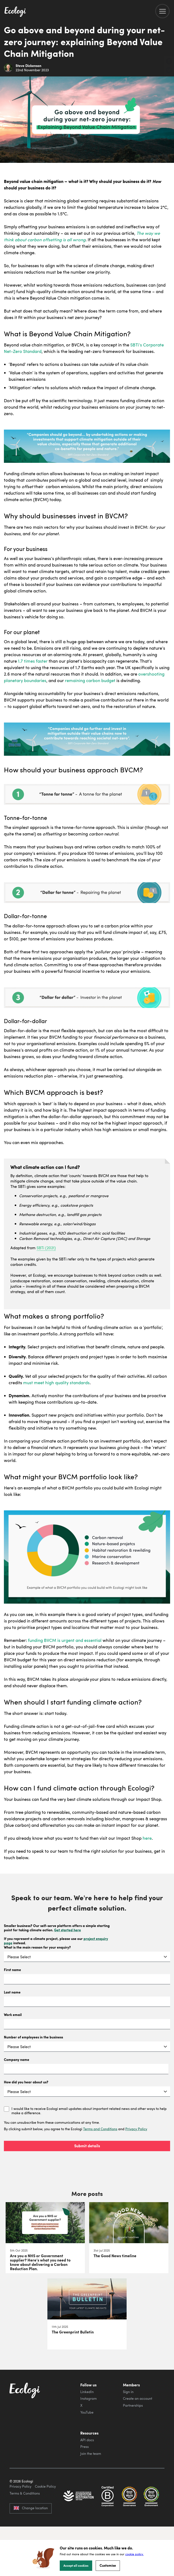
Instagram (88, 2398)
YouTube (86, 2412)
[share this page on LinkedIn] (169, 79)
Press (84, 2446)
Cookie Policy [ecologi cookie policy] (45, 2486)
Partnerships (133, 2405)
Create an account (137, 2398)
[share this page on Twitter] (169, 70)
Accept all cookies (76, 2565)
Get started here (67, 1929)
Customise (108, 2565)
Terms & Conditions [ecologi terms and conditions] (25, 2493)
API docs (87, 2440)
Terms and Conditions (100, 2129)
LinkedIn (87, 2392)
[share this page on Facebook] (169, 61)
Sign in (128, 2392)
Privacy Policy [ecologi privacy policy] (20, 2486)
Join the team (90, 2453)
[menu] (162, 11)
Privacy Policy (136, 2129)
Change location (30, 2508)
